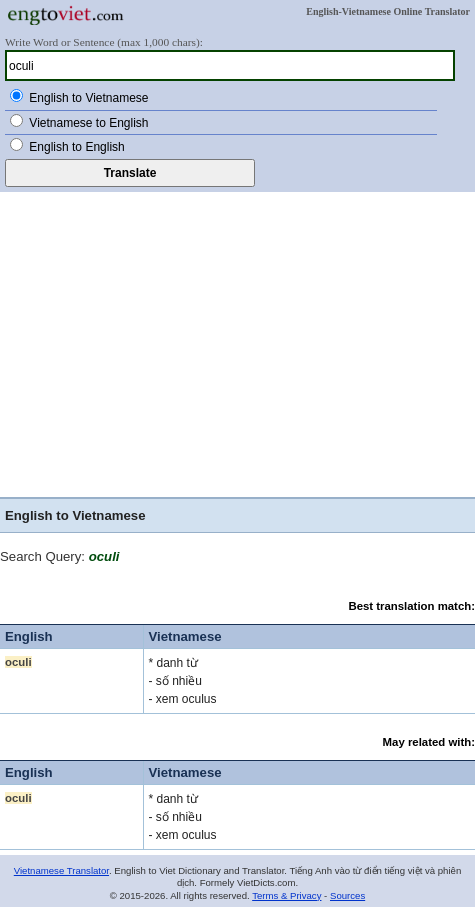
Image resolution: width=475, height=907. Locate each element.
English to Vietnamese (88, 98)
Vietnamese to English (88, 123)
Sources (347, 895)
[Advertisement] (237, 342)
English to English (76, 147)
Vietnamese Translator (61, 870)
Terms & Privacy (286, 895)
